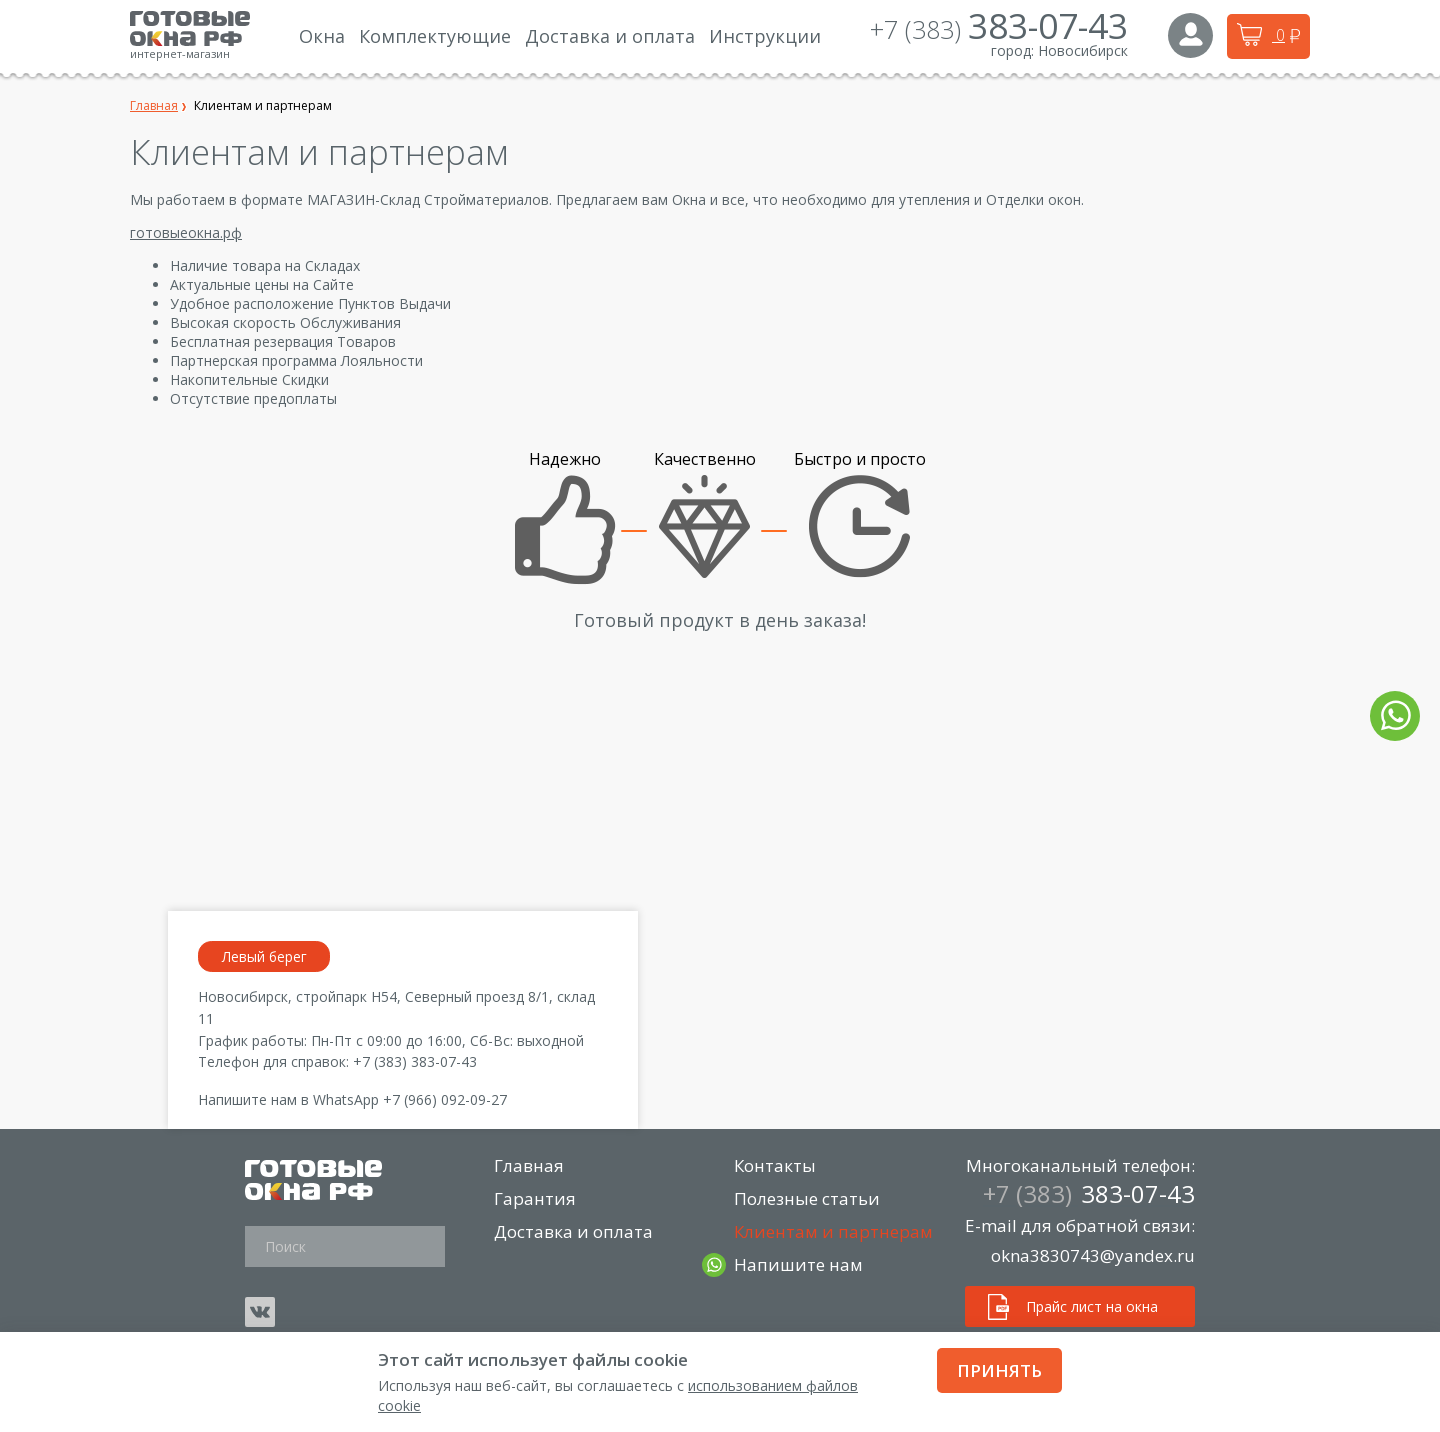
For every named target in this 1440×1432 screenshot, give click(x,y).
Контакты (776, 1165)
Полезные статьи (808, 1198)
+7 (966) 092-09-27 (445, 1099)
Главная (530, 1165)
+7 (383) (999, 29)
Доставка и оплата (574, 1231)
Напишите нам (799, 1265)
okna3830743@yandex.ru (1093, 1255)
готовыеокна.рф (186, 232)
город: (1012, 50)
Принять (999, 1370)
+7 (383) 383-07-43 (415, 1061)
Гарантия (536, 1198)
